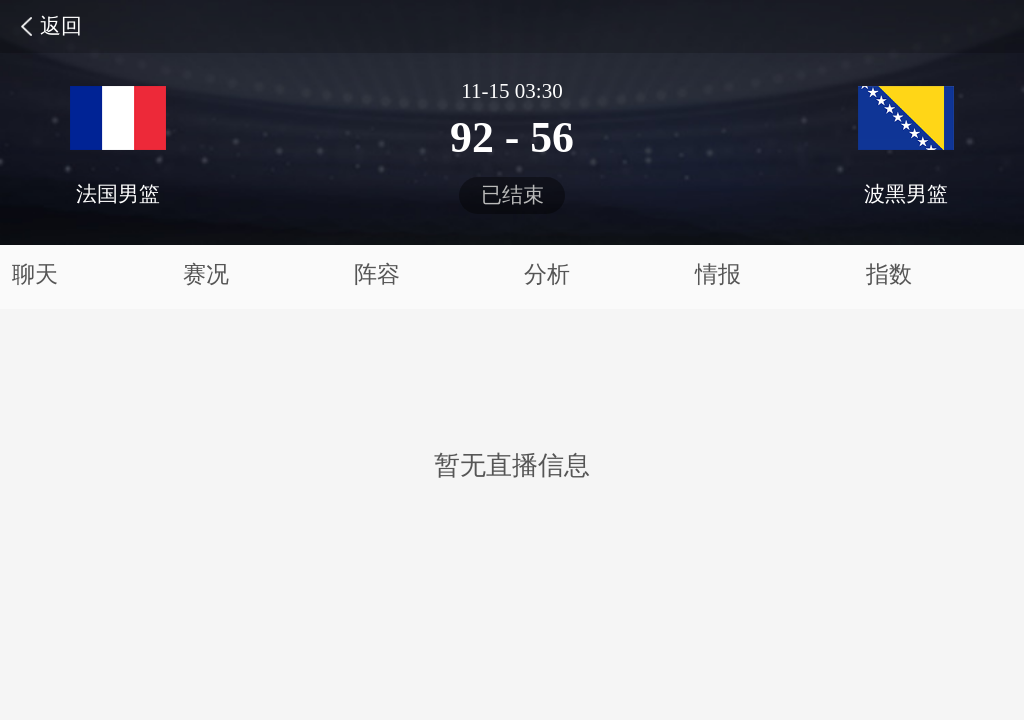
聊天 (35, 274)
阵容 (377, 274)
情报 (718, 274)
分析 (547, 274)
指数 (889, 274)
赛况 (206, 274)
